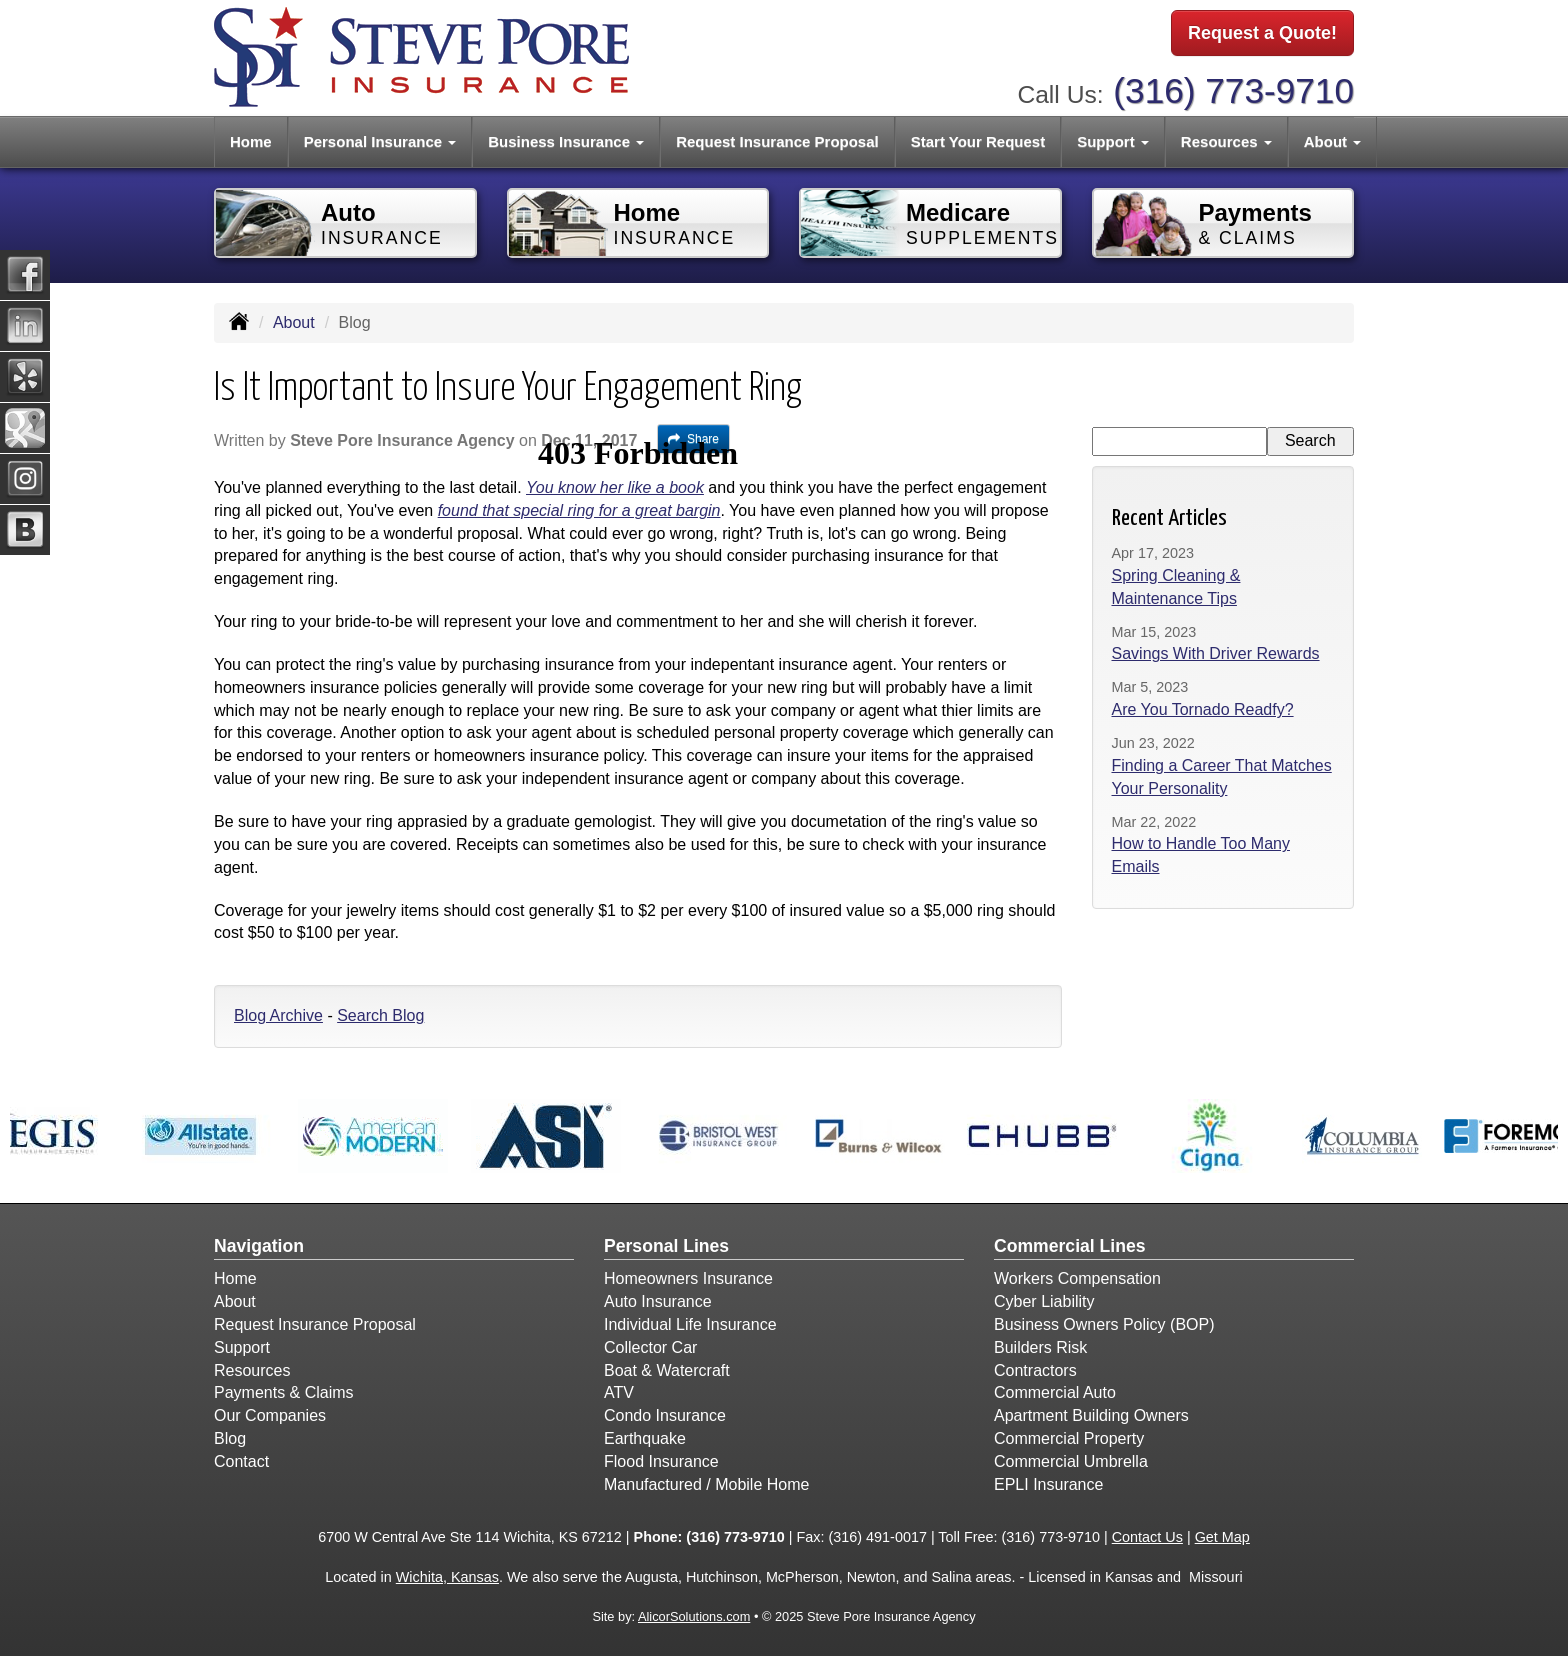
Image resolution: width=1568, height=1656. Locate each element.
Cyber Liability (1044, 1301)
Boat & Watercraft (667, 1370)
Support (242, 1347)
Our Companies (270, 1415)
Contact (241, 1461)
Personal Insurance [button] (380, 141)
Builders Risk (1040, 1347)
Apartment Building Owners (1091, 1415)
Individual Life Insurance (690, 1324)
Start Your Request (978, 141)
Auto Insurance (658, 1301)
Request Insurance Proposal (777, 141)
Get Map (1222, 1537)
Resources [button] (1226, 141)
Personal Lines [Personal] (666, 1246)
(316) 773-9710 (1233, 90)
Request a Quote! (1262, 33)
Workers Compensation (1077, 1278)
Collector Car (650, 1347)
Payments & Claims (284, 1392)
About (294, 322)
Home (251, 141)
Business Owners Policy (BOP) (1104, 1324)
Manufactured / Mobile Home (706, 1484)
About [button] (1332, 141)
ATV (619, 1392)
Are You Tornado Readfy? (1203, 709)
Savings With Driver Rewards (1216, 653)
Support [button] (1113, 141)
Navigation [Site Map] (259, 1246)
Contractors (1035, 1370)
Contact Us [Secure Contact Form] (1147, 1537)
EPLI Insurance (1048, 1484)
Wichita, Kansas (447, 1577)
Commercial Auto (1055, 1392)
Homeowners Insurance (688, 1278)
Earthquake (645, 1438)
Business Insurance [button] (566, 141)
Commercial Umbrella (1071, 1461)
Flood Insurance (661, 1461)
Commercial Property (1069, 1438)
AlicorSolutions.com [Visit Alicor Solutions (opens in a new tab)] (694, 1616)
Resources (252, 1370)
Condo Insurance (665, 1415)
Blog (230, 1438)
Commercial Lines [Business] (1070, 1246)
